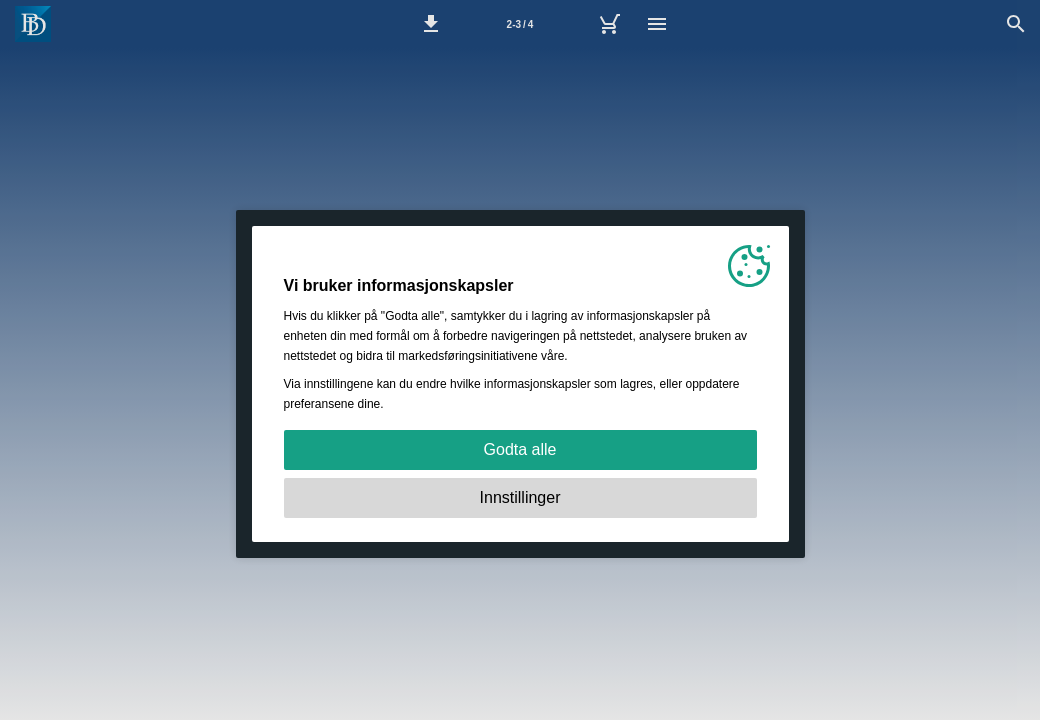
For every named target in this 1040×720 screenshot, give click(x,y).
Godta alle (520, 449)
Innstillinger (520, 497)
